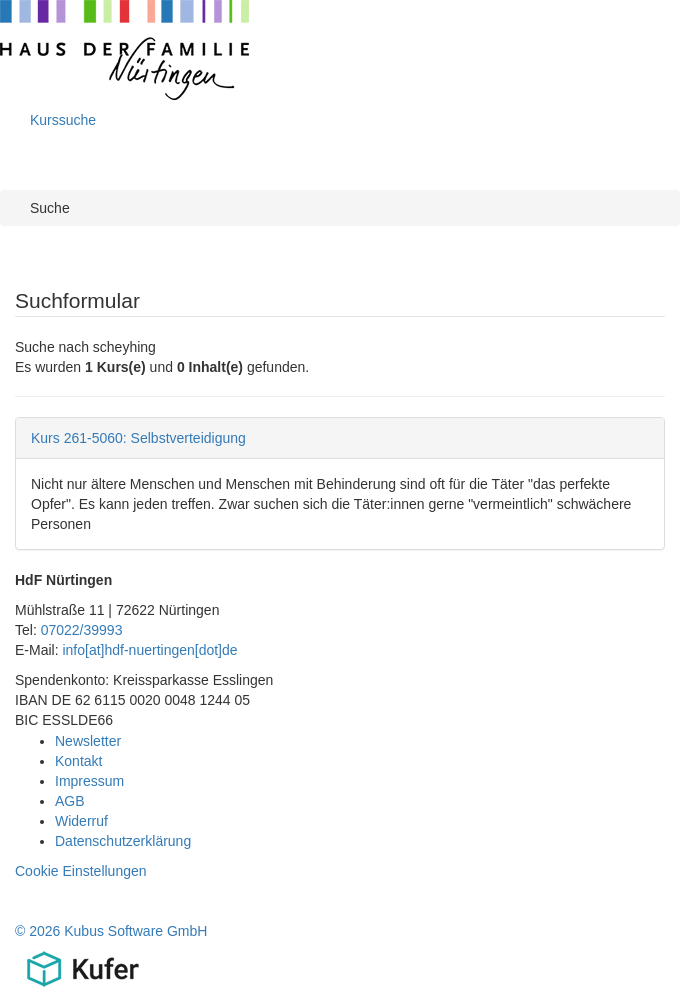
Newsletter (88, 741)
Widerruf (81, 821)
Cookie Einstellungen (81, 871)
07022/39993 (82, 630)
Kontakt (78, 761)
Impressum (89, 781)
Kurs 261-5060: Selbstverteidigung (138, 438)
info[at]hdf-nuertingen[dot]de (149, 650)
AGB (70, 801)
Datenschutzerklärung (123, 841)
